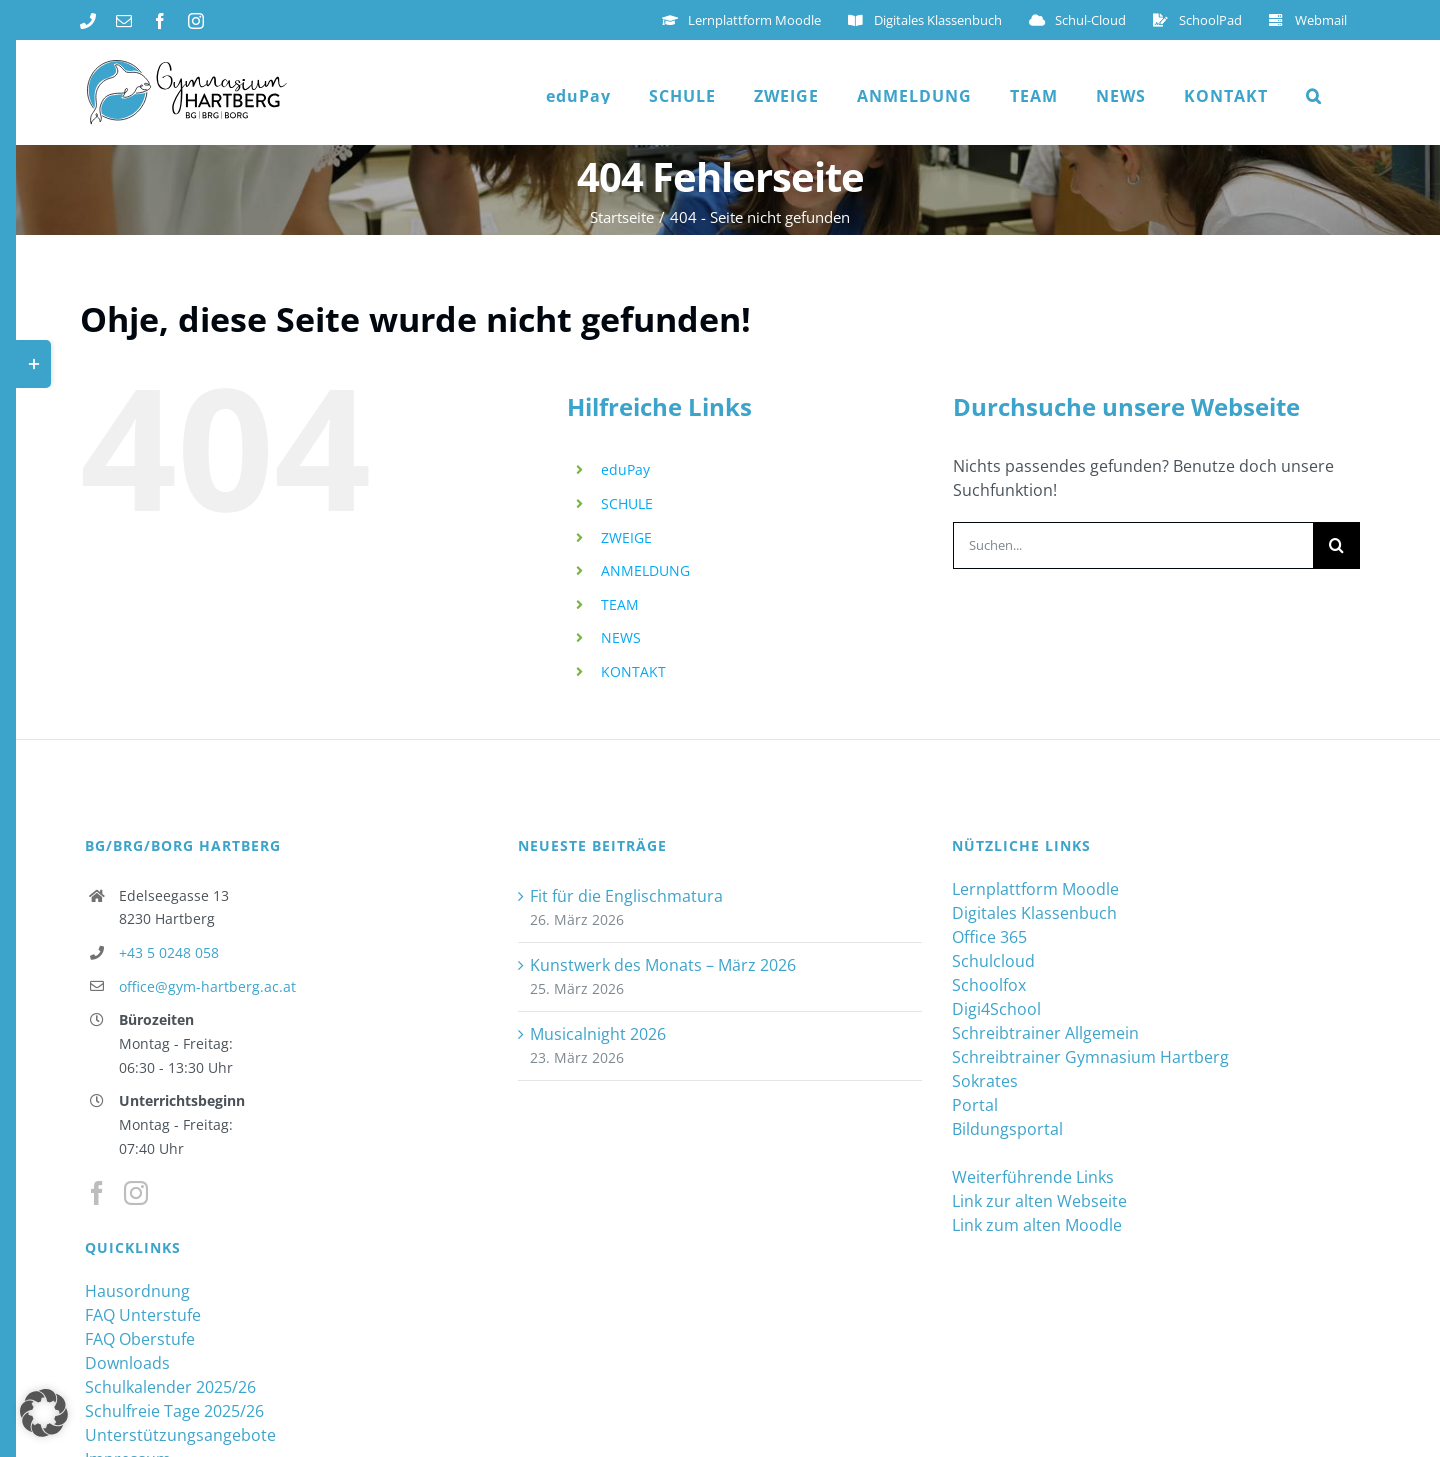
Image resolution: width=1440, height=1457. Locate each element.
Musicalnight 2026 (598, 1034)
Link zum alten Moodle (1037, 1225)
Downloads (127, 1363)
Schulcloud (993, 961)
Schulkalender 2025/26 (170, 1387)
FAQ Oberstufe (140, 1339)
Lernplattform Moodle (1035, 889)
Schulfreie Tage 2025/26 (174, 1411)
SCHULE (627, 503)
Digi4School (996, 1009)
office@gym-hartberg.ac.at (207, 986)
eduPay (625, 469)
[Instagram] (136, 1193)
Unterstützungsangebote (180, 1435)
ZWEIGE (626, 537)
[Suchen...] (1133, 545)
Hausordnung (137, 1291)
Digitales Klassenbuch (1034, 913)
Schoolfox (989, 985)
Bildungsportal (1007, 1129)
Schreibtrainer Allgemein (1045, 1033)
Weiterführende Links (1033, 1177)
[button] (1314, 96)
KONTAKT (633, 671)
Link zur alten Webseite (1039, 1201)
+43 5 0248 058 (169, 952)
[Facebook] (97, 1193)
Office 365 (989, 937)
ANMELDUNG (645, 570)
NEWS (621, 637)
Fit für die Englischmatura (626, 896)
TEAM (620, 604)
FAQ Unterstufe (143, 1315)
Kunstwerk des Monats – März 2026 (663, 965)
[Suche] (1336, 545)
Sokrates (985, 1081)
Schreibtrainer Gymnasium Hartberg (1090, 1057)
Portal (975, 1105)
